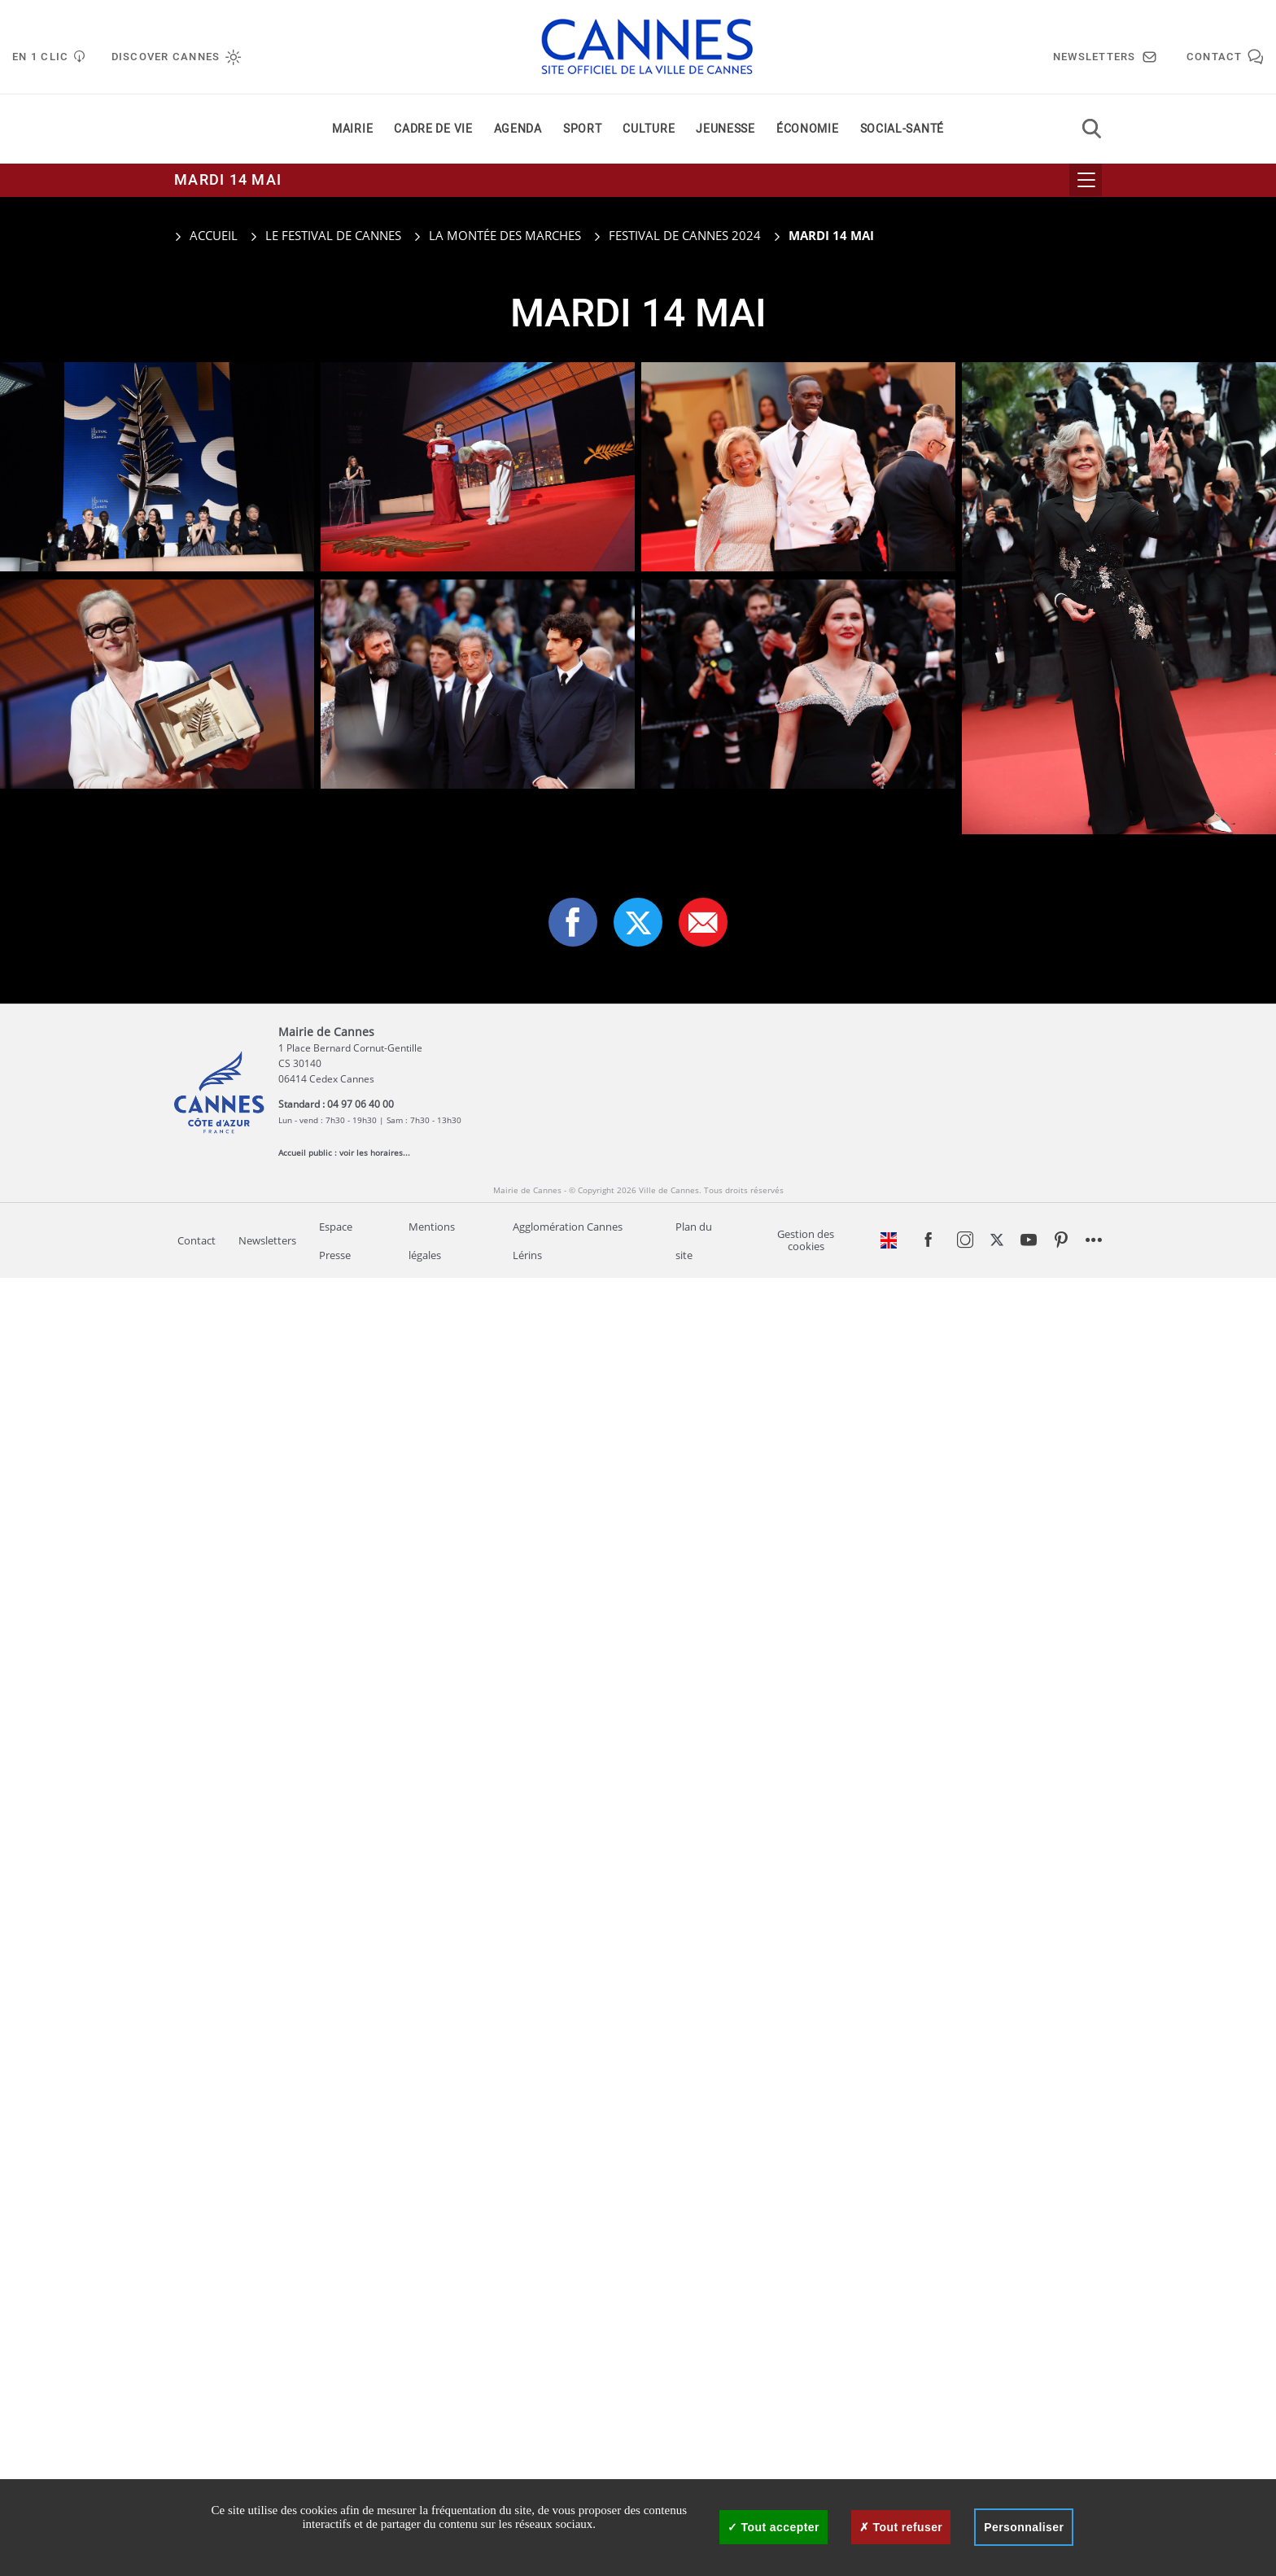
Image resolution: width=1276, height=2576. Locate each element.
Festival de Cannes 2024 (685, 235)
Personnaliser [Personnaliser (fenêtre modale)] (1024, 2527)
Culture (649, 129)
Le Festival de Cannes (333, 235)
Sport (582, 129)
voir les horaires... (374, 1152)
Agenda (518, 129)
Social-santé (902, 129)
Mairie (352, 129)
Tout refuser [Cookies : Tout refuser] (900, 2527)
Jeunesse (725, 129)
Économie (807, 129)
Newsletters (267, 1241)
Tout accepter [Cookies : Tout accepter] (773, 2527)
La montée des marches (505, 235)
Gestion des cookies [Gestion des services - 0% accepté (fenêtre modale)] (805, 1240)
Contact (196, 1241)
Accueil (206, 235)
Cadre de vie (433, 129)
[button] (703, 922)
